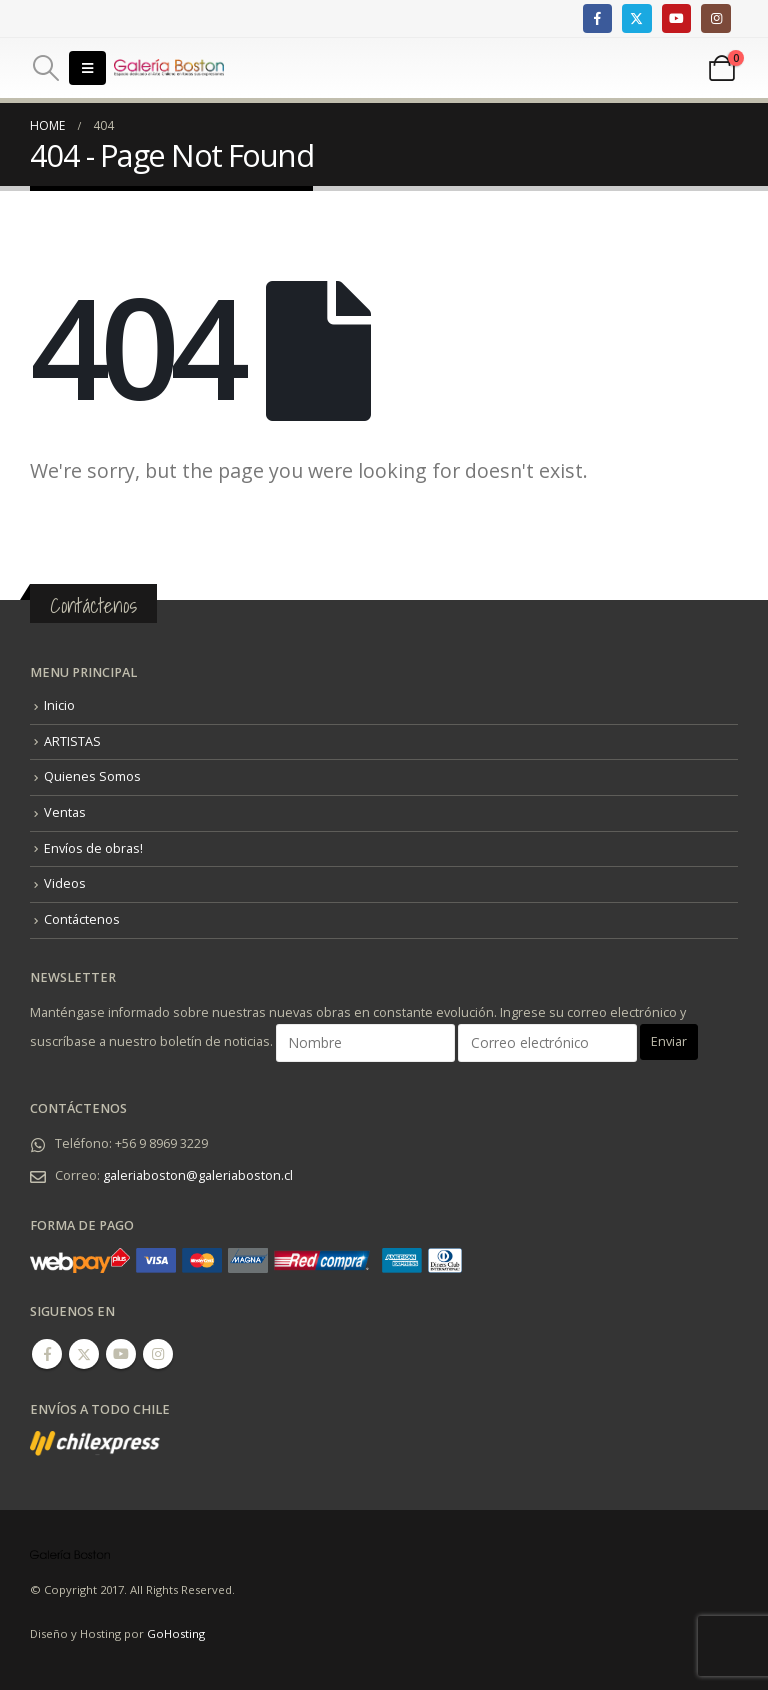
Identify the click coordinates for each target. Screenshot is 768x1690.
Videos (65, 883)
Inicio (59, 705)
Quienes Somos (92, 776)
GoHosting (176, 1633)
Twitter (84, 1354)
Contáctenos (82, 919)
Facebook (47, 1354)
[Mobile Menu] (87, 68)
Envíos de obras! (93, 848)
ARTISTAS (72, 741)
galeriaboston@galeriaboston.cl (198, 1175)
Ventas (65, 812)
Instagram (158, 1354)
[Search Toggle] (45, 68)
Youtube (121, 1354)
